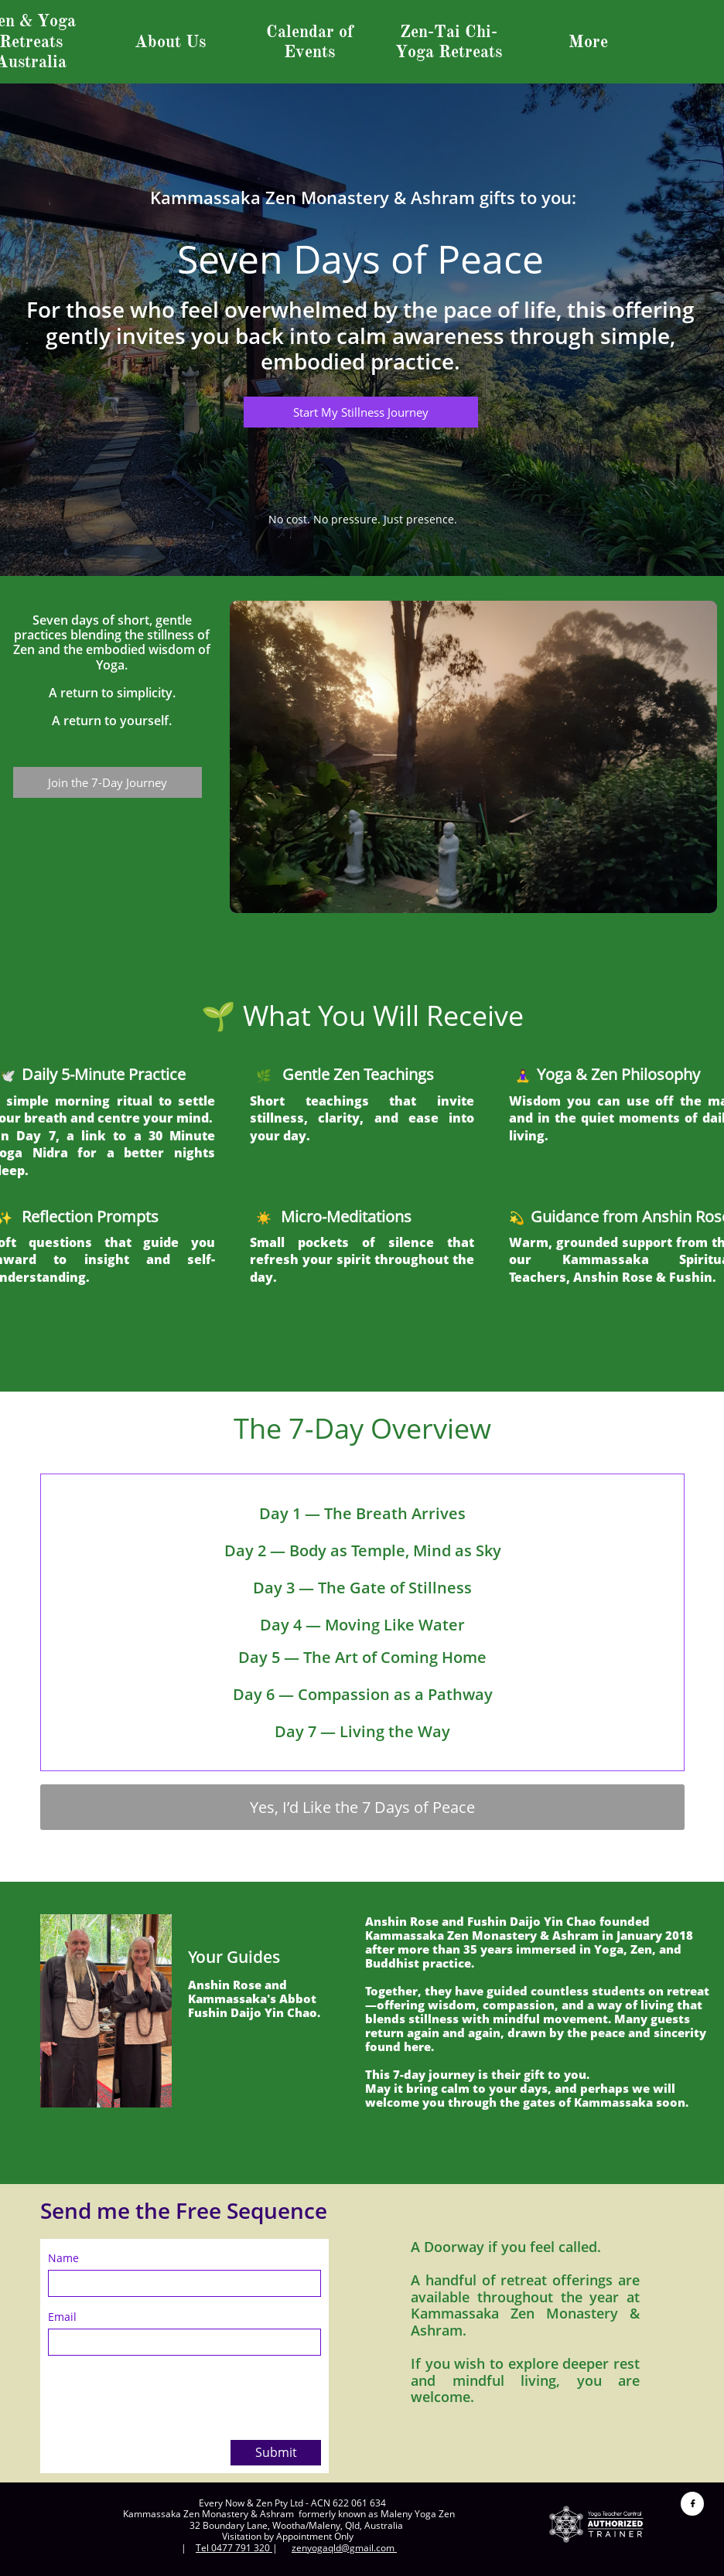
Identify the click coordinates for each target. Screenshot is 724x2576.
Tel (203, 2547)
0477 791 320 (240, 2547)
